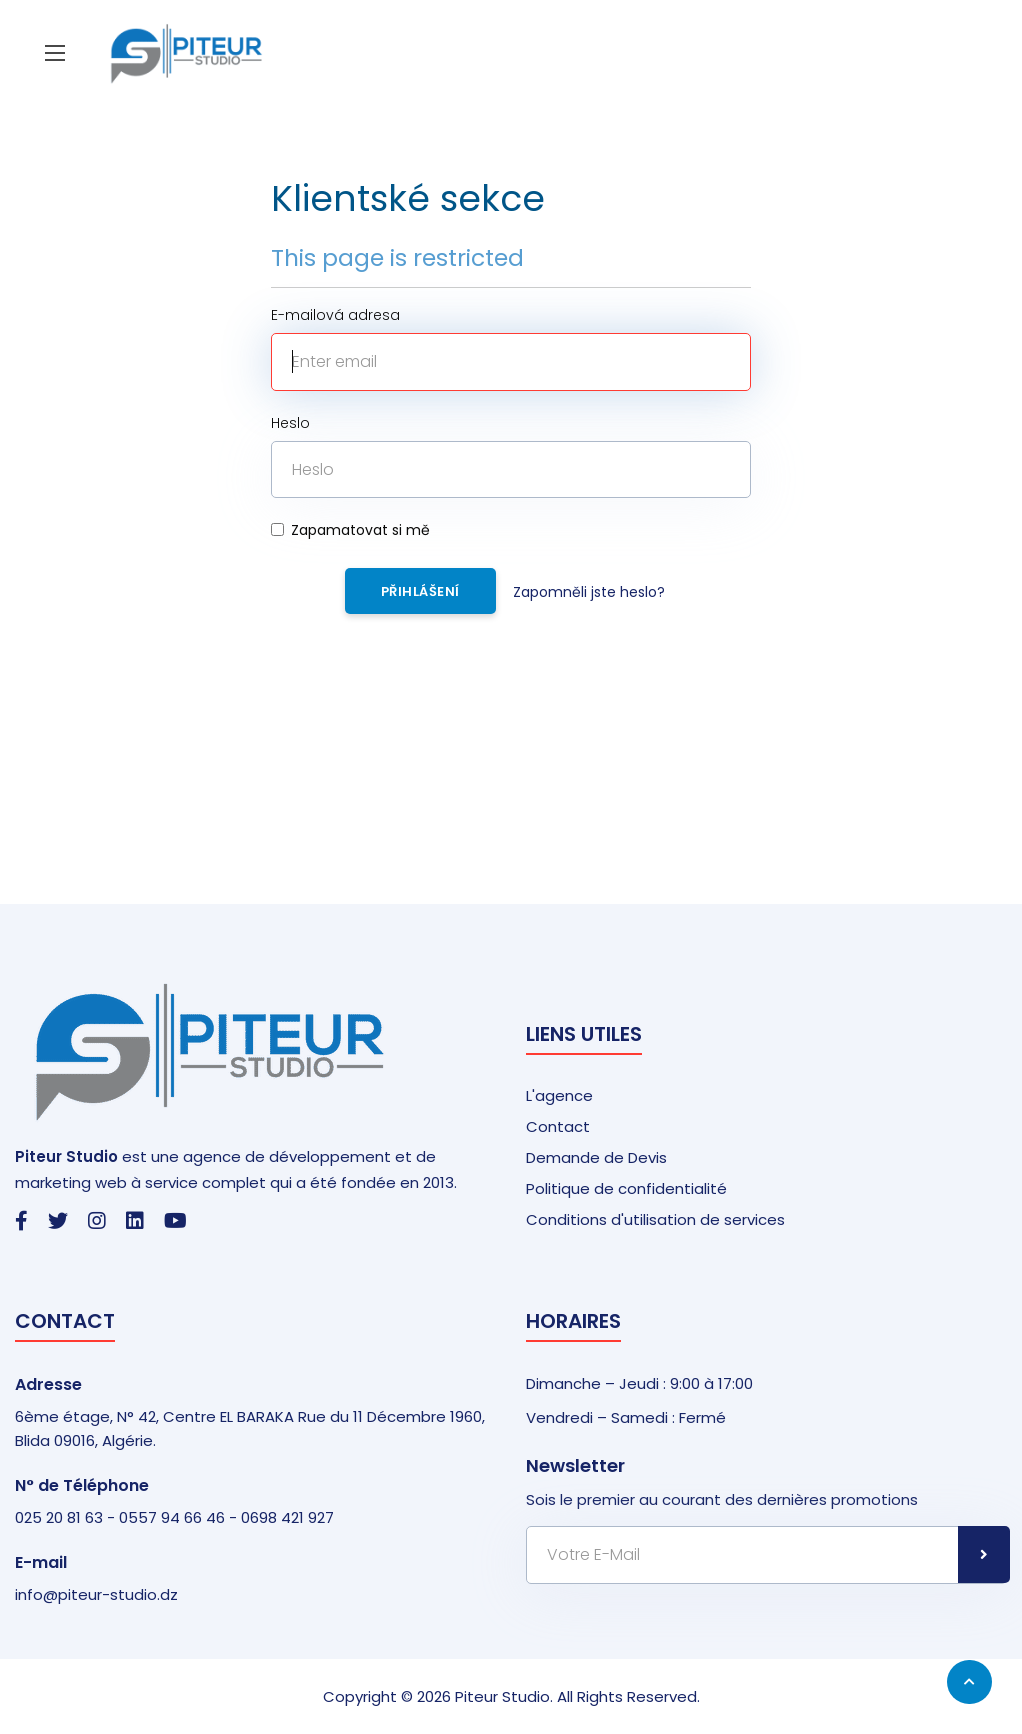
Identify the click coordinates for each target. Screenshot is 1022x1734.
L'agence (559, 1095)
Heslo (290, 423)
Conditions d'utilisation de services (655, 1219)
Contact (558, 1126)
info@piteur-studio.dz (96, 1594)
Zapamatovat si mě (350, 530)
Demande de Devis (596, 1157)
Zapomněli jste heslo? (589, 592)
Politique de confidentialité (626, 1188)
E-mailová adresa (335, 315)
